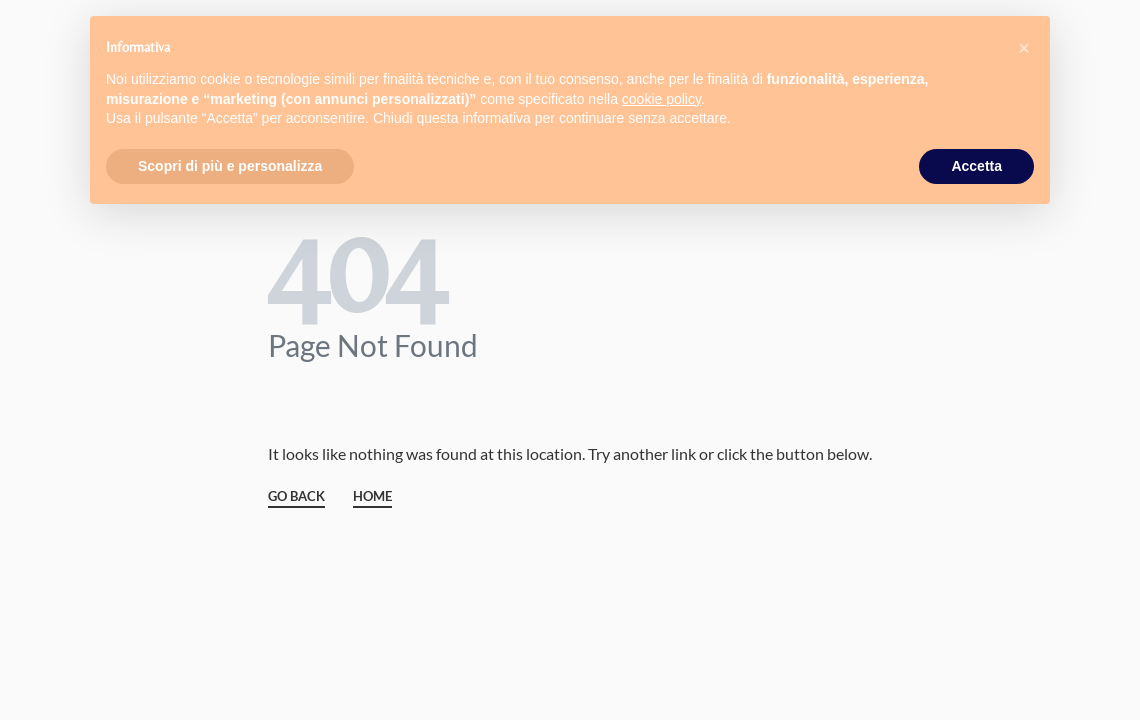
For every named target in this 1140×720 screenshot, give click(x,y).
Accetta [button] (976, 166)
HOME (372, 497)
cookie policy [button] (661, 99)
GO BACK (296, 497)
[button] (1024, 48)
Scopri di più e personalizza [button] (230, 166)
